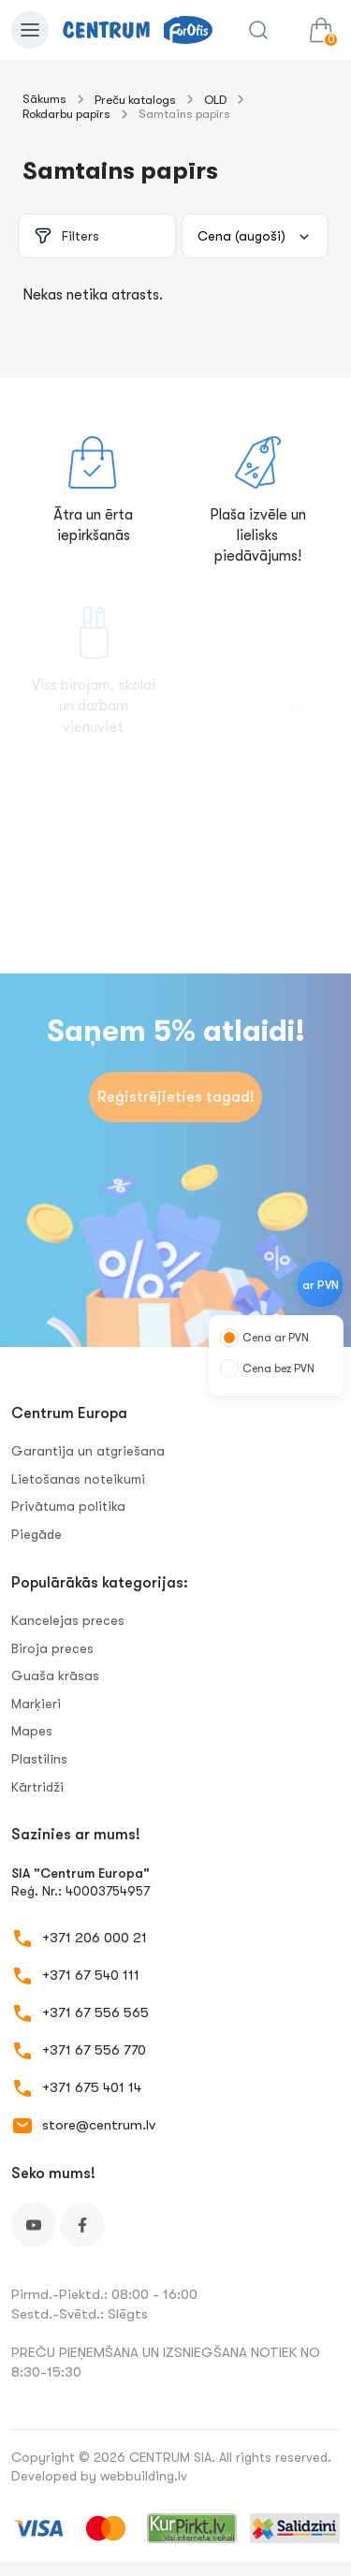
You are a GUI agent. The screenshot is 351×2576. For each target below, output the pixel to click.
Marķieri (36, 1703)
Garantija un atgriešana (88, 1450)
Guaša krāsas (55, 1675)
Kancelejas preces (67, 1620)
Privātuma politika (68, 1506)
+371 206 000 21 (94, 1937)
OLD (215, 100)
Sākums (44, 99)
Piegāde (36, 1534)
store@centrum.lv (98, 2124)
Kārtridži (37, 1786)
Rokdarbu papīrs (66, 114)
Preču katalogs (135, 100)
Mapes (31, 1730)
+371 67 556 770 (94, 2050)
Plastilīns (39, 1758)
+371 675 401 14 (91, 2087)
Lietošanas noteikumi (78, 1478)
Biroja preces (52, 1648)
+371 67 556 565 (95, 2012)
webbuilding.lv (143, 2475)
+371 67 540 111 (90, 1975)
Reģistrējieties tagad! (176, 1097)
